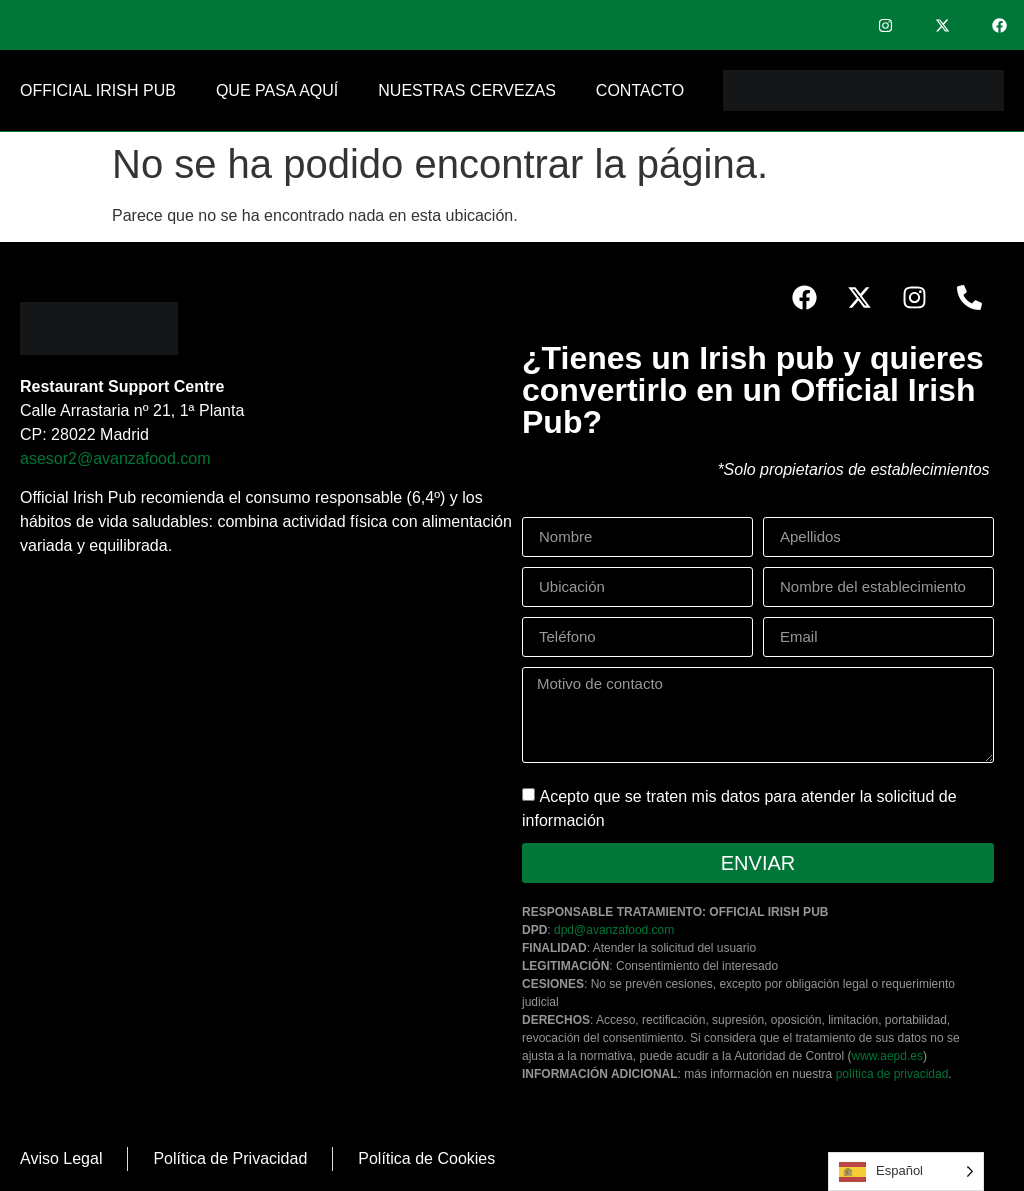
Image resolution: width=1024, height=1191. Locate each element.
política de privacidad (892, 1074)
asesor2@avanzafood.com (115, 458)
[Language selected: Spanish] (906, 1171)
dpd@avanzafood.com (614, 930)
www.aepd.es (887, 1056)
